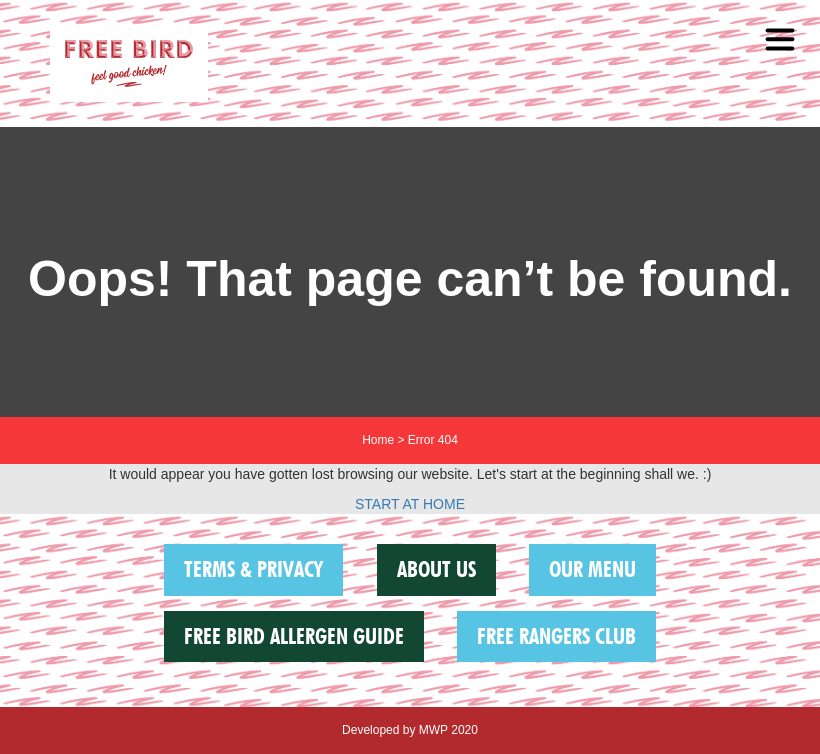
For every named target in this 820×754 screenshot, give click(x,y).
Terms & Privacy (253, 569)
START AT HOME (410, 504)
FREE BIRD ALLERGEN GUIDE (294, 636)
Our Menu (592, 569)
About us (436, 569)
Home (378, 440)
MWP (433, 730)
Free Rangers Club (556, 636)
